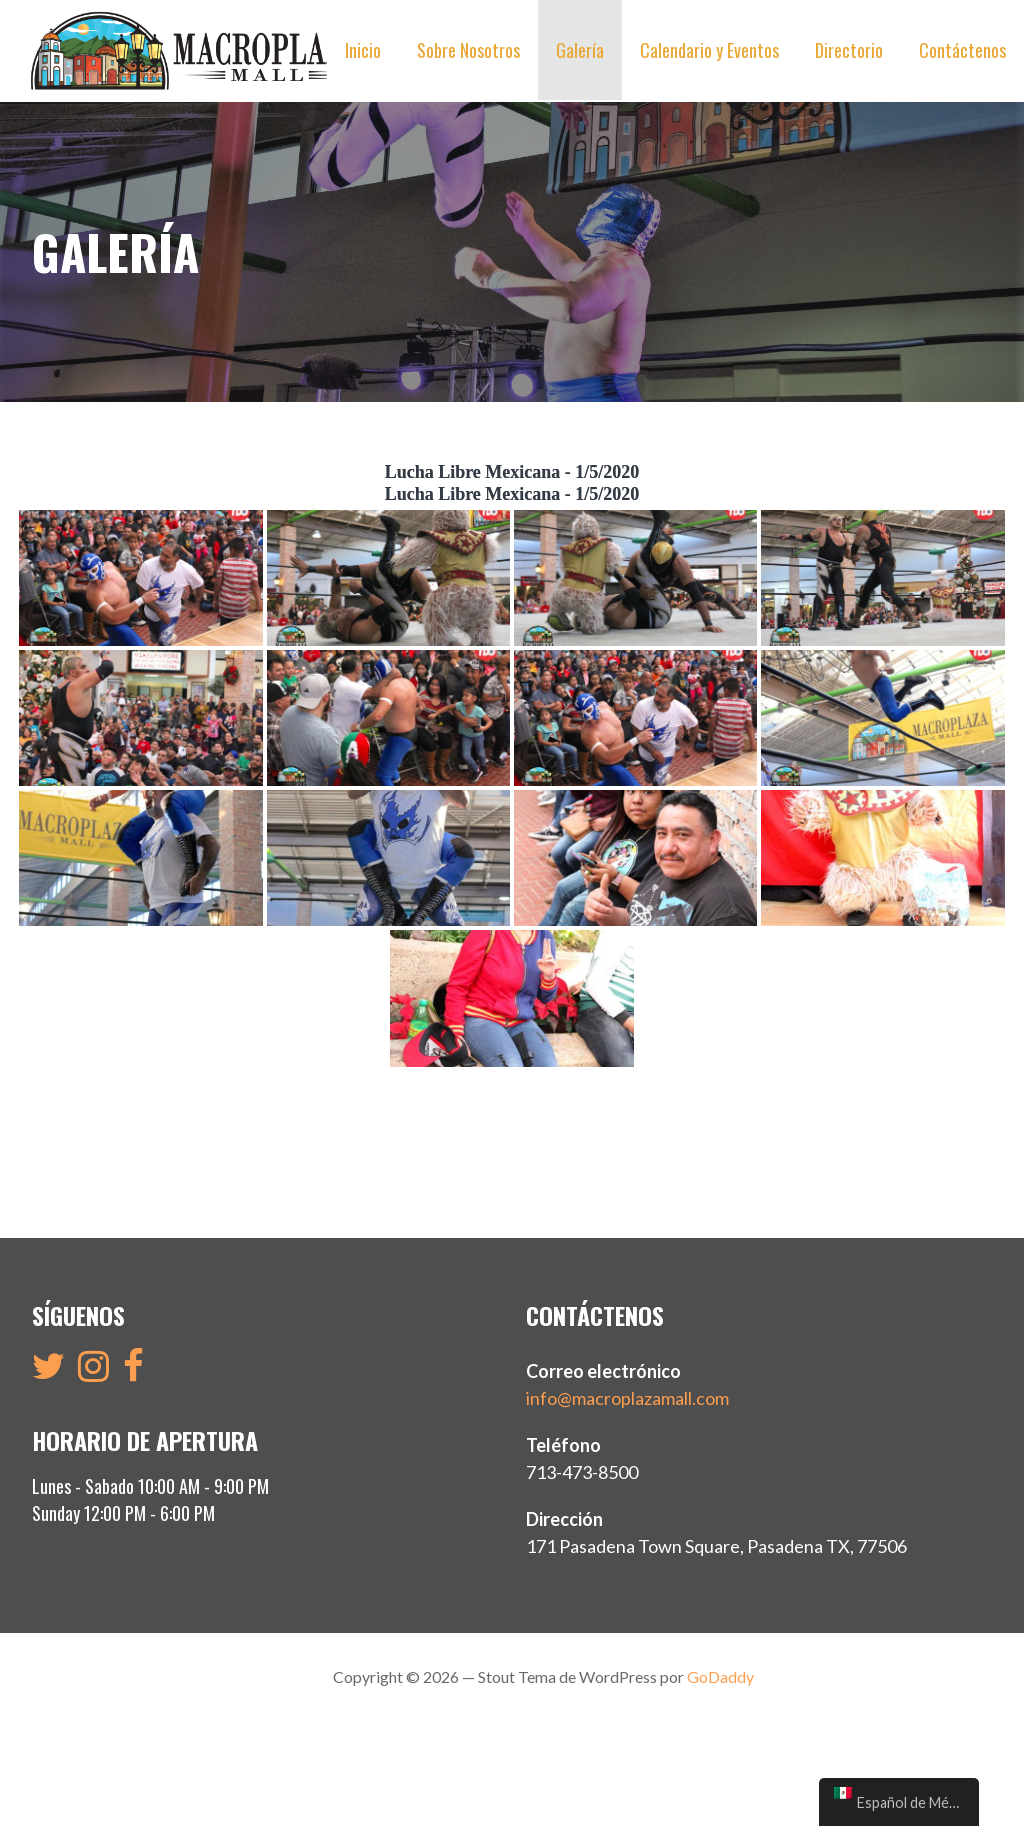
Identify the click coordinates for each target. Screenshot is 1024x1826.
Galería (580, 50)
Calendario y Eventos (709, 50)
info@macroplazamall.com (627, 1398)
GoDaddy (720, 1676)
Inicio (363, 50)
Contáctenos (962, 50)
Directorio (849, 50)
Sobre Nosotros (468, 50)
